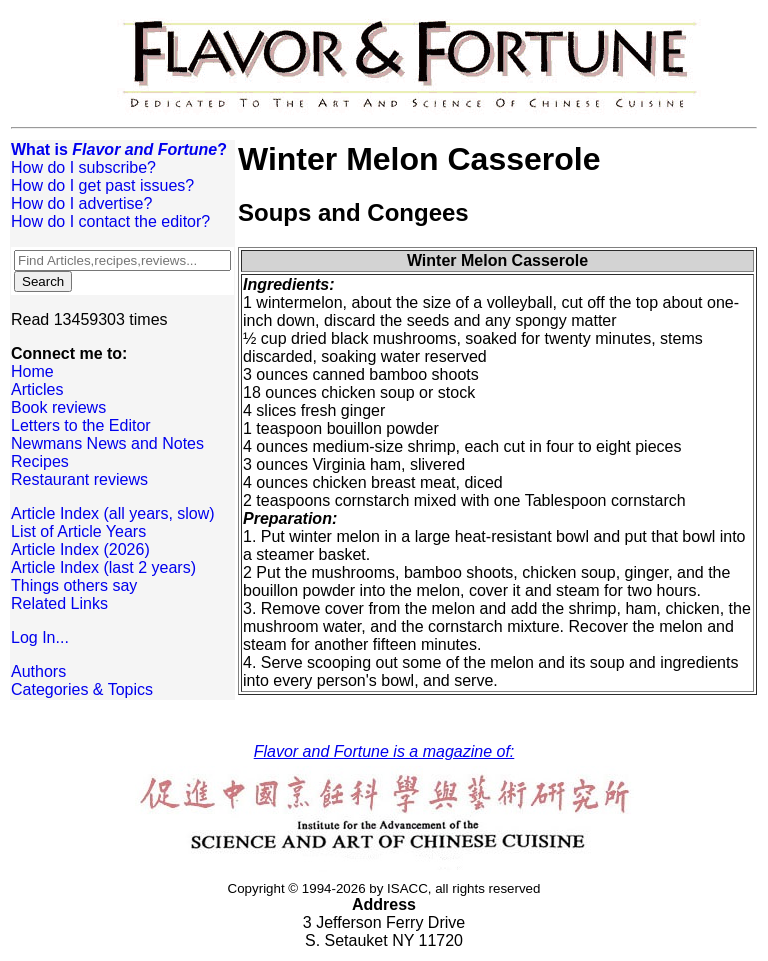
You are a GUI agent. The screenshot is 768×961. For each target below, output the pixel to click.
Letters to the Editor (81, 425)
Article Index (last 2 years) (103, 567)
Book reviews (58, 407)
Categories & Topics (82, 689)
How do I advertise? (81, 203)
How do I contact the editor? (110, 221)
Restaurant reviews (79, 479)
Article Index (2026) (80, 549)
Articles (37, 389)
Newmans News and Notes (107, 443)
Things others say (74, 585)
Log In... (40, 637)
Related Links (59, 603)
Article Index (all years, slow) (113, 513)
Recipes (40, 461)
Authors (38, 671)
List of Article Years (78, 531)
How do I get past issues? (102, 185)
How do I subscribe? (83, 167)
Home (32, 371)
